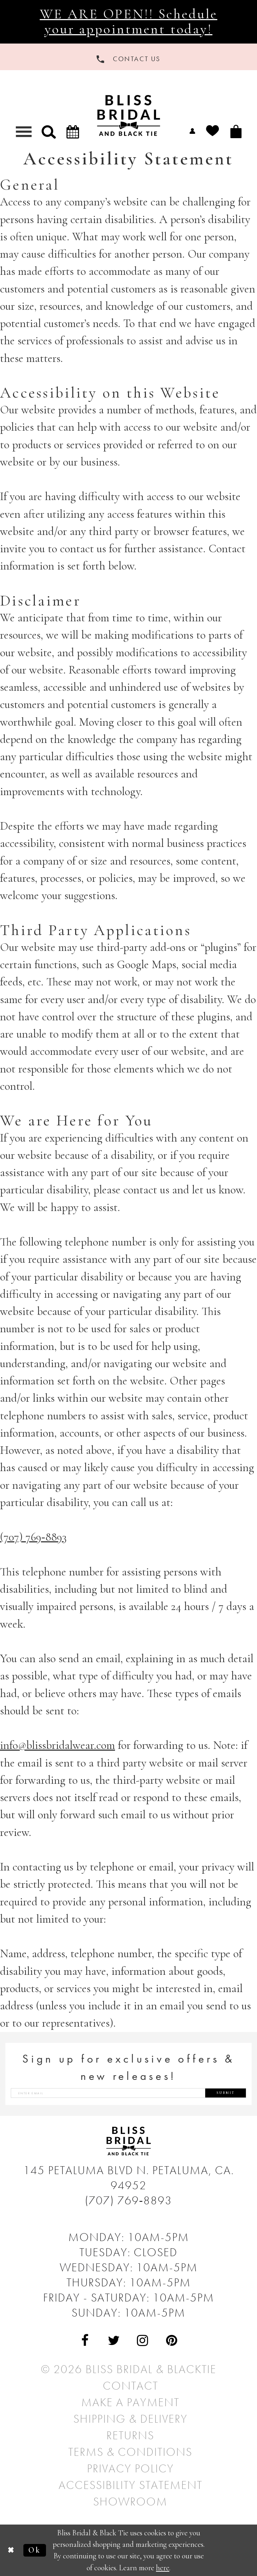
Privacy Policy (130, 2468)
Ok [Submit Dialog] (34, 2550)
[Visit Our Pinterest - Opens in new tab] (172, 2341)
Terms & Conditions (130, 2451)
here (162, 2567)
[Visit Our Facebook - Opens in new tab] (85, 2341)
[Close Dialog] (11, 2550)
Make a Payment (130, 2402)
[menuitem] (192, 130)
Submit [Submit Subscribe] (225, 2093)
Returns (130, 2435)
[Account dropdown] (192, 130)
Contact (130, 2385)
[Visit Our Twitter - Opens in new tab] (114, 2341)
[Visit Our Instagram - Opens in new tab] (143, 2341)
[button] (49, 131)
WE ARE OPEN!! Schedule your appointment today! (128, 21)
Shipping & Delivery (130, 2418)
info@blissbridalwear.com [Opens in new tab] (57, 1745)
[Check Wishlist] (212, 131)
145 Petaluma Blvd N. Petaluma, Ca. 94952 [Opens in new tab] (128, 2178)
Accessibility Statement (130, 2485)
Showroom (130, 2501)
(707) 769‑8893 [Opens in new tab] (33, 1537)
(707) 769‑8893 (129, 2200)
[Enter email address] (128, 2093)
